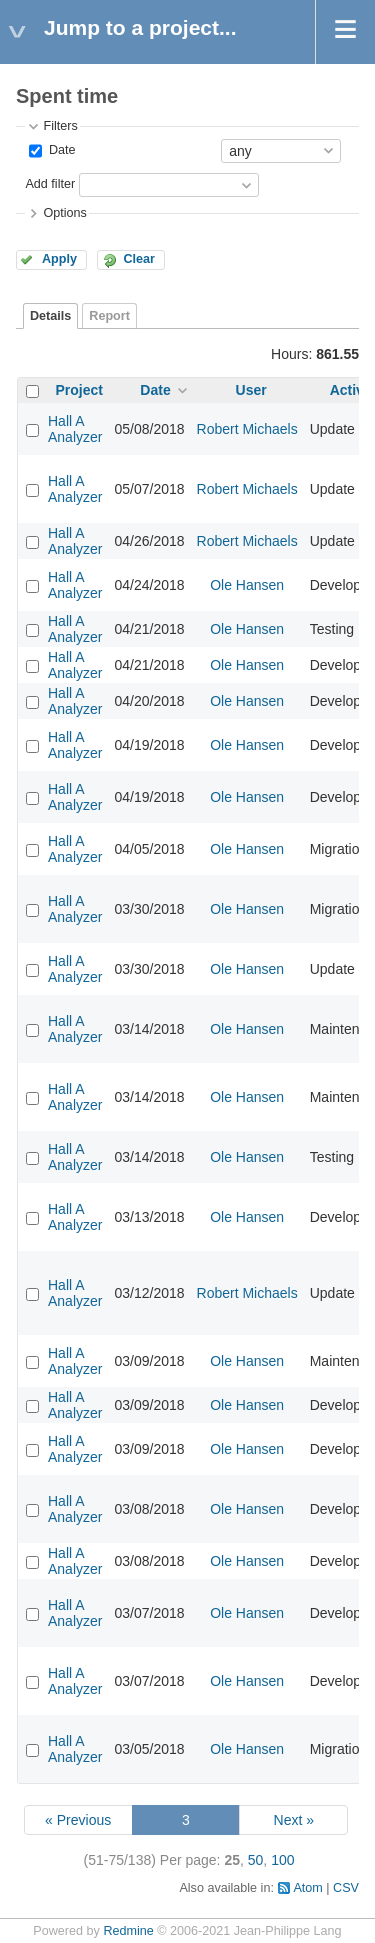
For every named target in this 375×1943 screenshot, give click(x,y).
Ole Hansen (247, 585)
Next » (294, 1820)
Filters (60, 126)
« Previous (78, 1820)
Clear (139, 259)
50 (256, 1860)
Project (79, 390)
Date (60, 150)
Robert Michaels (247, 429)
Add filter (50, 184)
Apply (59, 259)
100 (282, 1860)
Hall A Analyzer (75, 429)
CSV (346, 1888)
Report (109, 316)
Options (64, 213)
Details (50, 316)
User (251, 390)
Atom (307, 1888)
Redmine (128, 1931)
